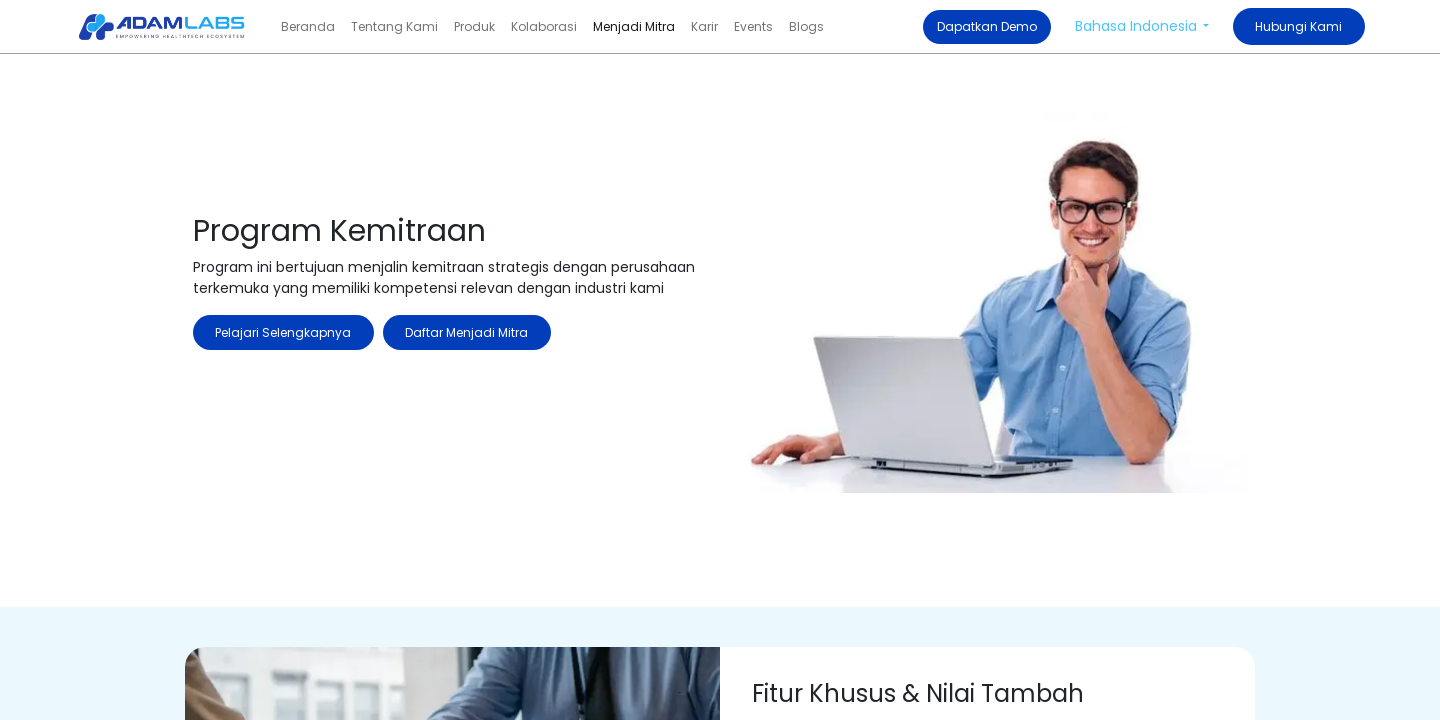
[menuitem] (308, 27)
